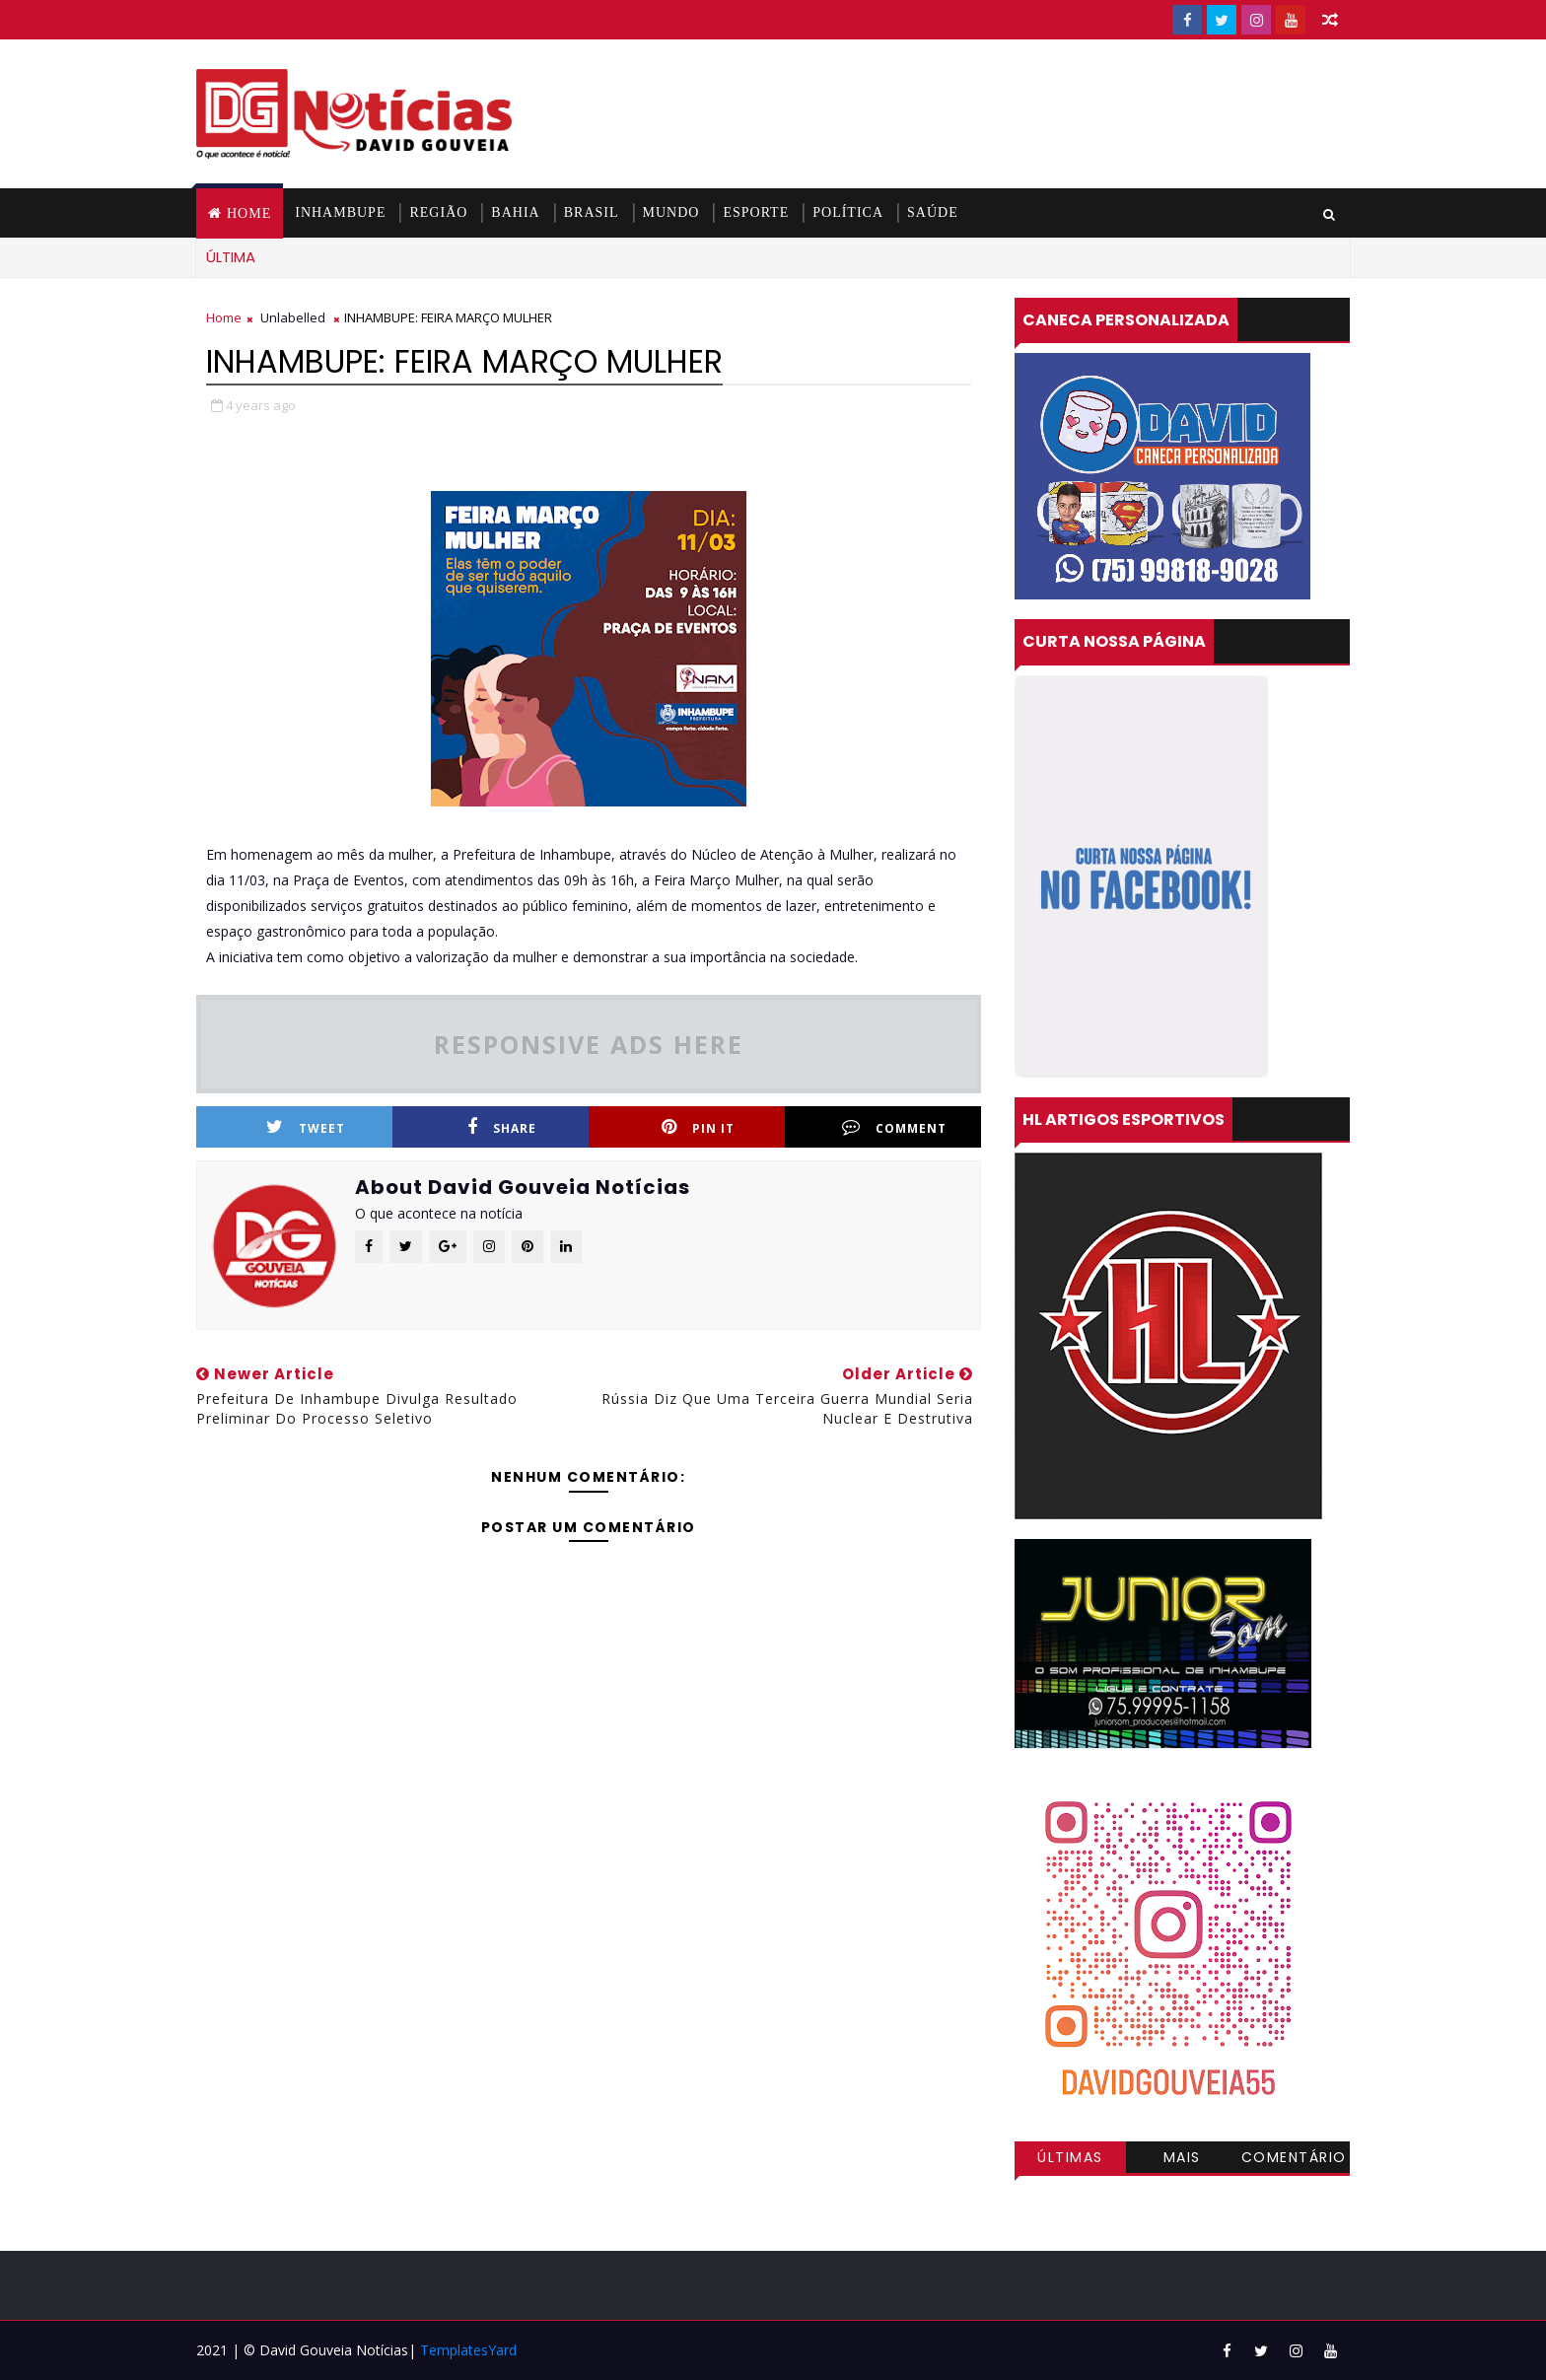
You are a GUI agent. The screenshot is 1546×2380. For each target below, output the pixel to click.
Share (501, 1127)
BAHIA (515, 212)
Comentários (1294, 2160)
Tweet (305, 1127)
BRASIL (591, 212)
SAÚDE (932, 212)
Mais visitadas (1182, 2160)
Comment (894, 1127)
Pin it (698, 1127)
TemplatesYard (468, 2350)
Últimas (1070, 2157)
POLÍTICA (847, 212)
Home (249, 213)
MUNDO (671, 212)
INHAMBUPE (340, 212)
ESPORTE (756, 212)
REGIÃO (438, 212)
